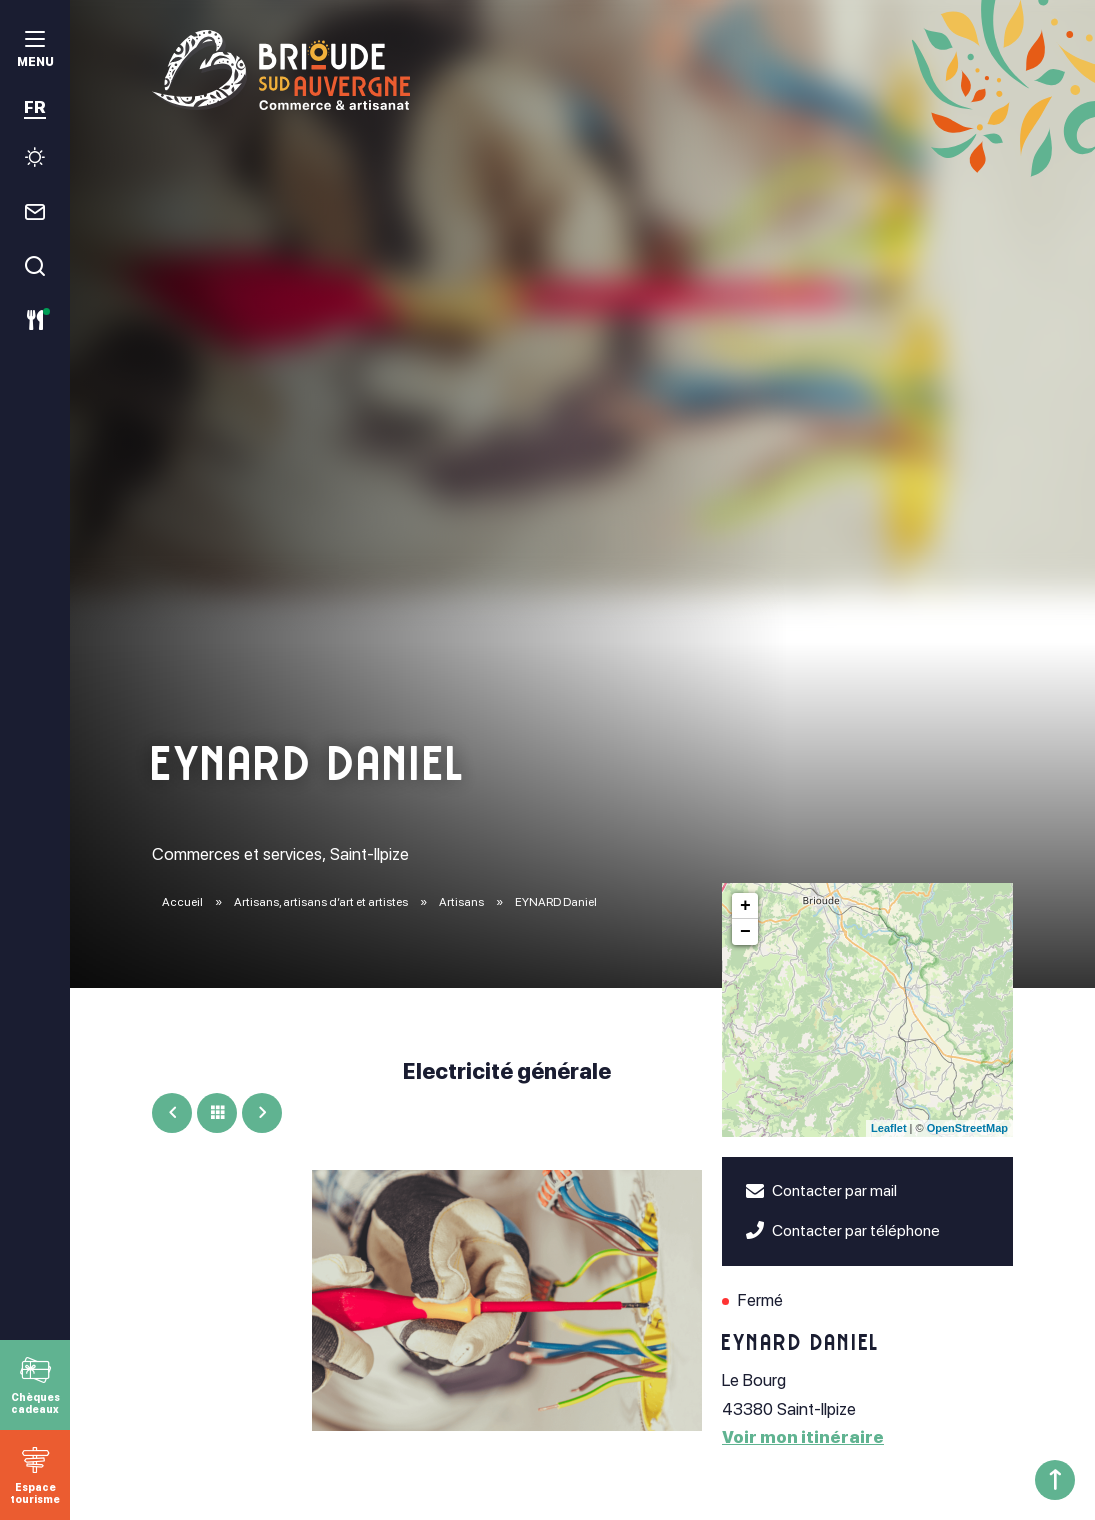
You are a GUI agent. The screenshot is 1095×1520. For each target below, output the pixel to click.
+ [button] (745, 906)
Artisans (462, 902)
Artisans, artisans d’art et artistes (322, 902)
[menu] (35, 51)
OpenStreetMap (967, 1128)
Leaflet (888, 1128)
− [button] (745, 932)
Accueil (182, 902)
